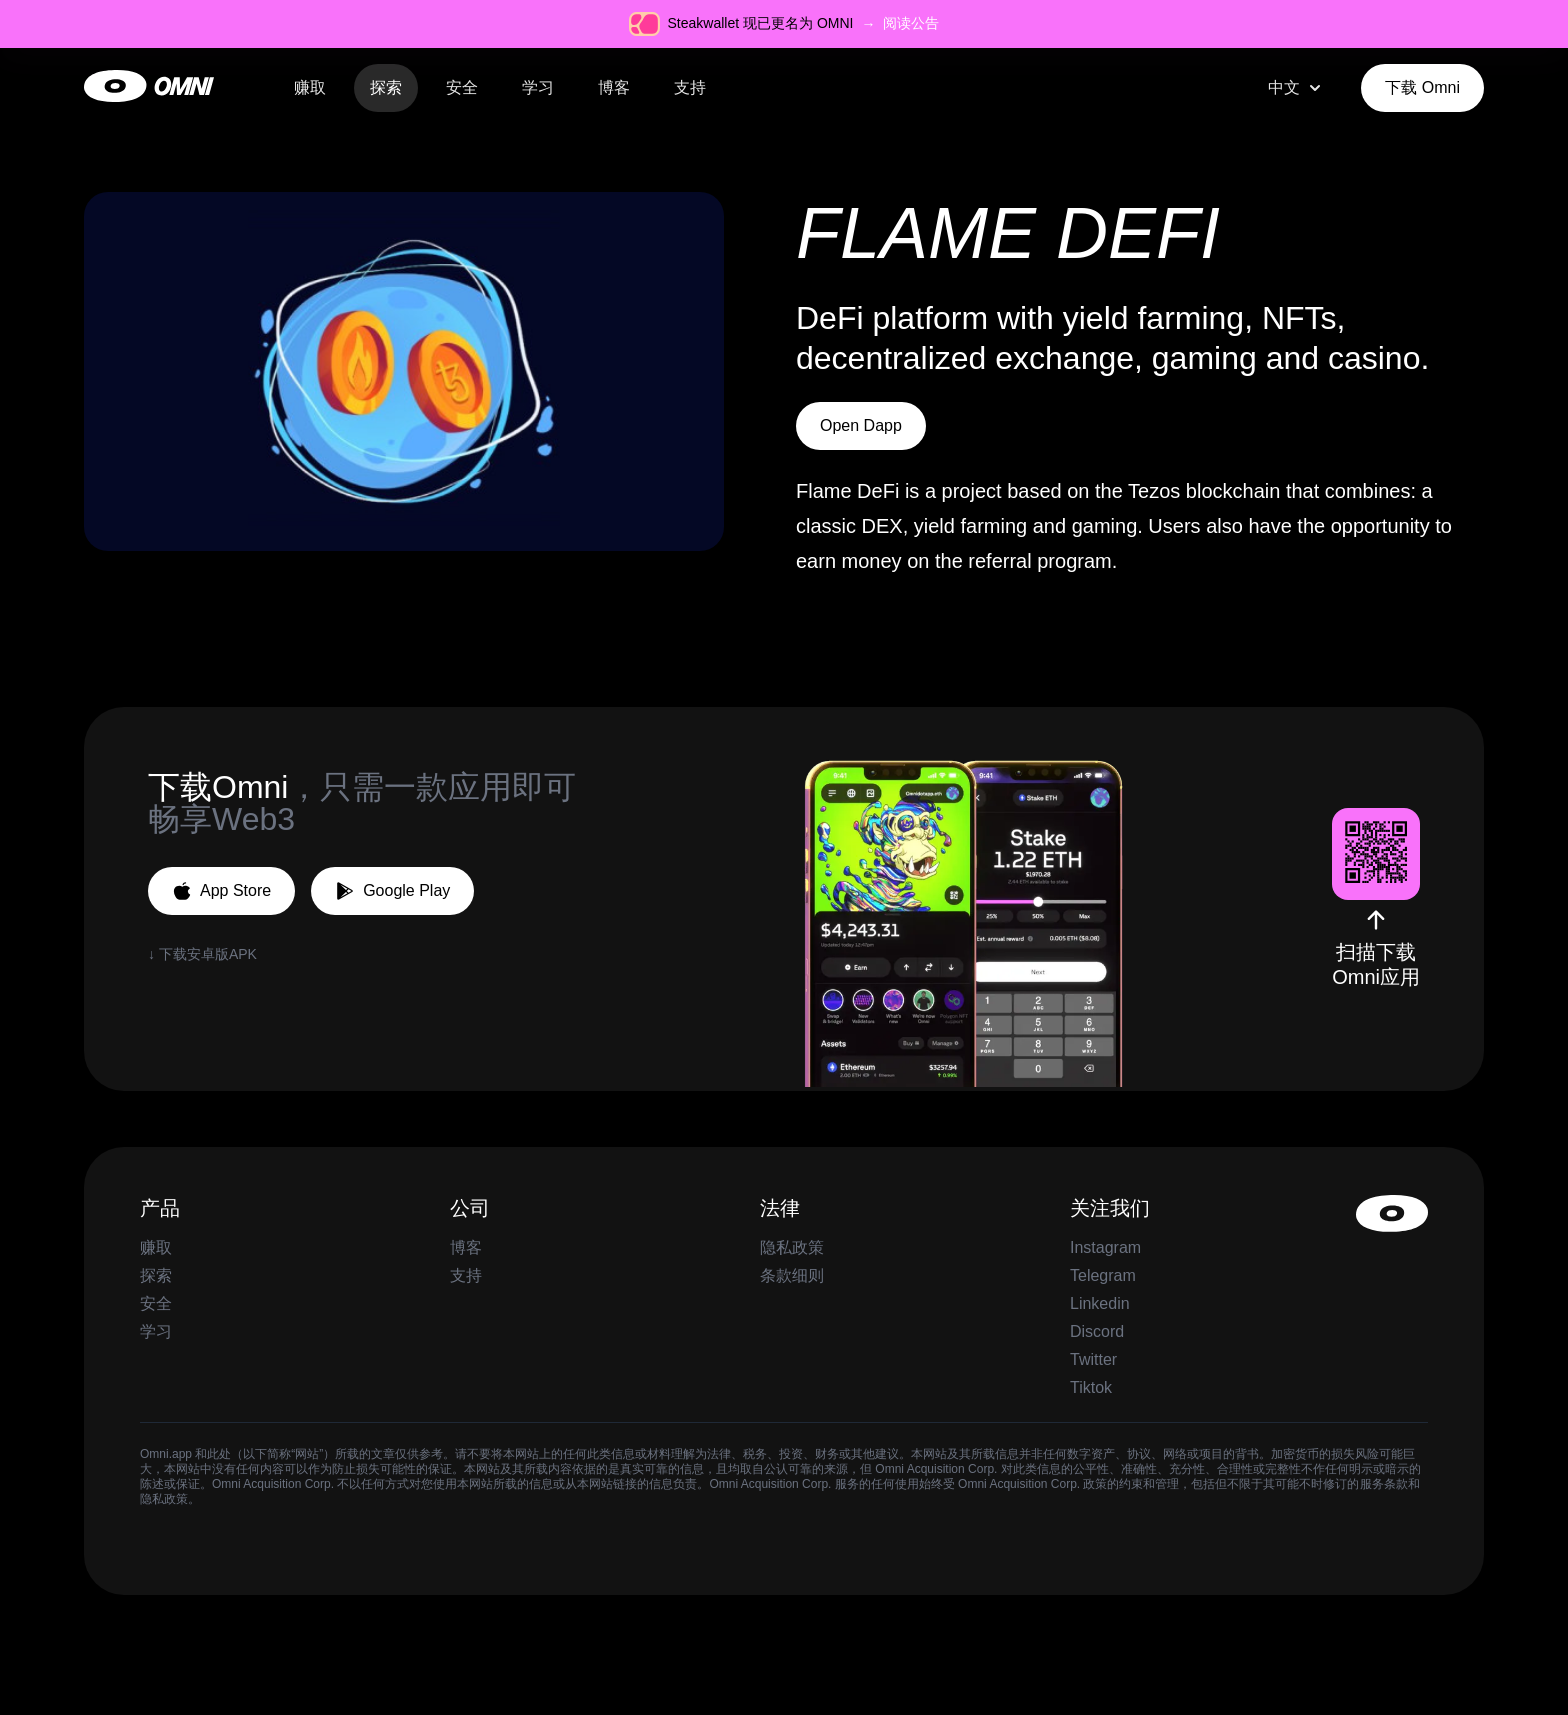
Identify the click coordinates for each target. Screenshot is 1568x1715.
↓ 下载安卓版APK (202, 954)
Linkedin (1100, 1303)
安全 (462, 87)
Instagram (1105, 1247)
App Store (221, 891)
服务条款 (1384, 1484)
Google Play (392, 891)
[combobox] (1296, 88)
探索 (386, 87)
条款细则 (792, 1275)
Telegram (1103, 1275)
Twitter (1093, 1359)
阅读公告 (911, 23)
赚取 (310, 87)
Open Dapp (861, 425)
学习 (538, 87)
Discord (1097, 1331)
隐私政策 (792, 1247)
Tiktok (1091, 1387)
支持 (690, 87)
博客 (614, 87)
